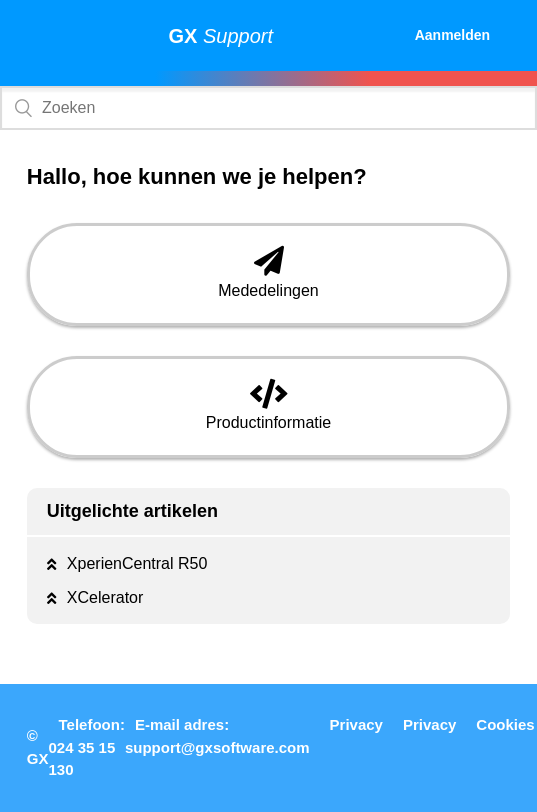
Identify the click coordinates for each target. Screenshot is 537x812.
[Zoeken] (268, 108)
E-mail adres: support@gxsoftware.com (217, 736)
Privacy (356, 724)
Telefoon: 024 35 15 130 (87, 747)
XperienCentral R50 (137, 563)
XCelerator (105, 597)
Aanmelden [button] (452, 35)
